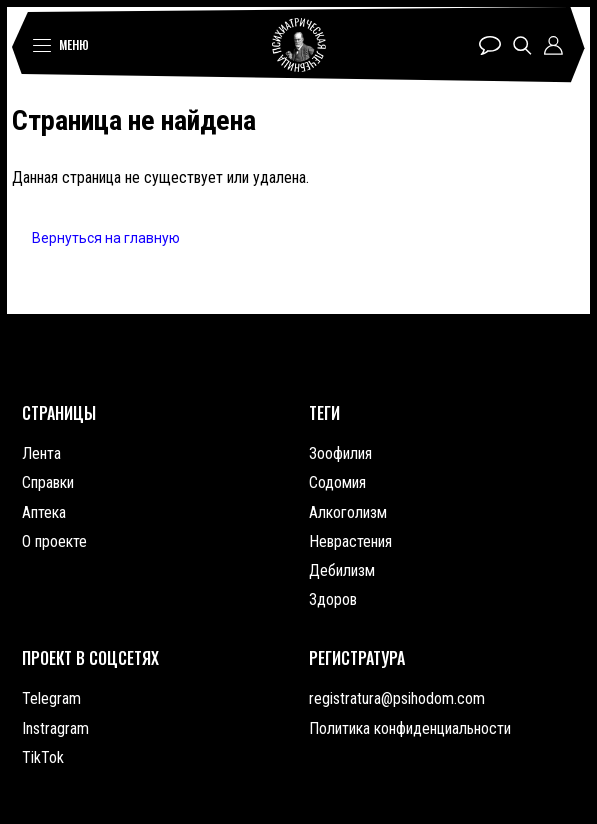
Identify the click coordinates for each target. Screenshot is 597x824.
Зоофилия (340, 453)
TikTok (43, 757)
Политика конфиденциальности (410, 728)
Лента (41, 453)
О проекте (54, 541)
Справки (48, 482)
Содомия (337, 482)
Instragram (55, 728)
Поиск (522, 45)
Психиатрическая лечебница (299, 45)
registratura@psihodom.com (397, 698)
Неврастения (350, 541)
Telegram (51, 698)
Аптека (44, 512)
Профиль (553, 45)
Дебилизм (342, 570)
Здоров (333, 599)
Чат (490, 45)
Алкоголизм (348, 512)
